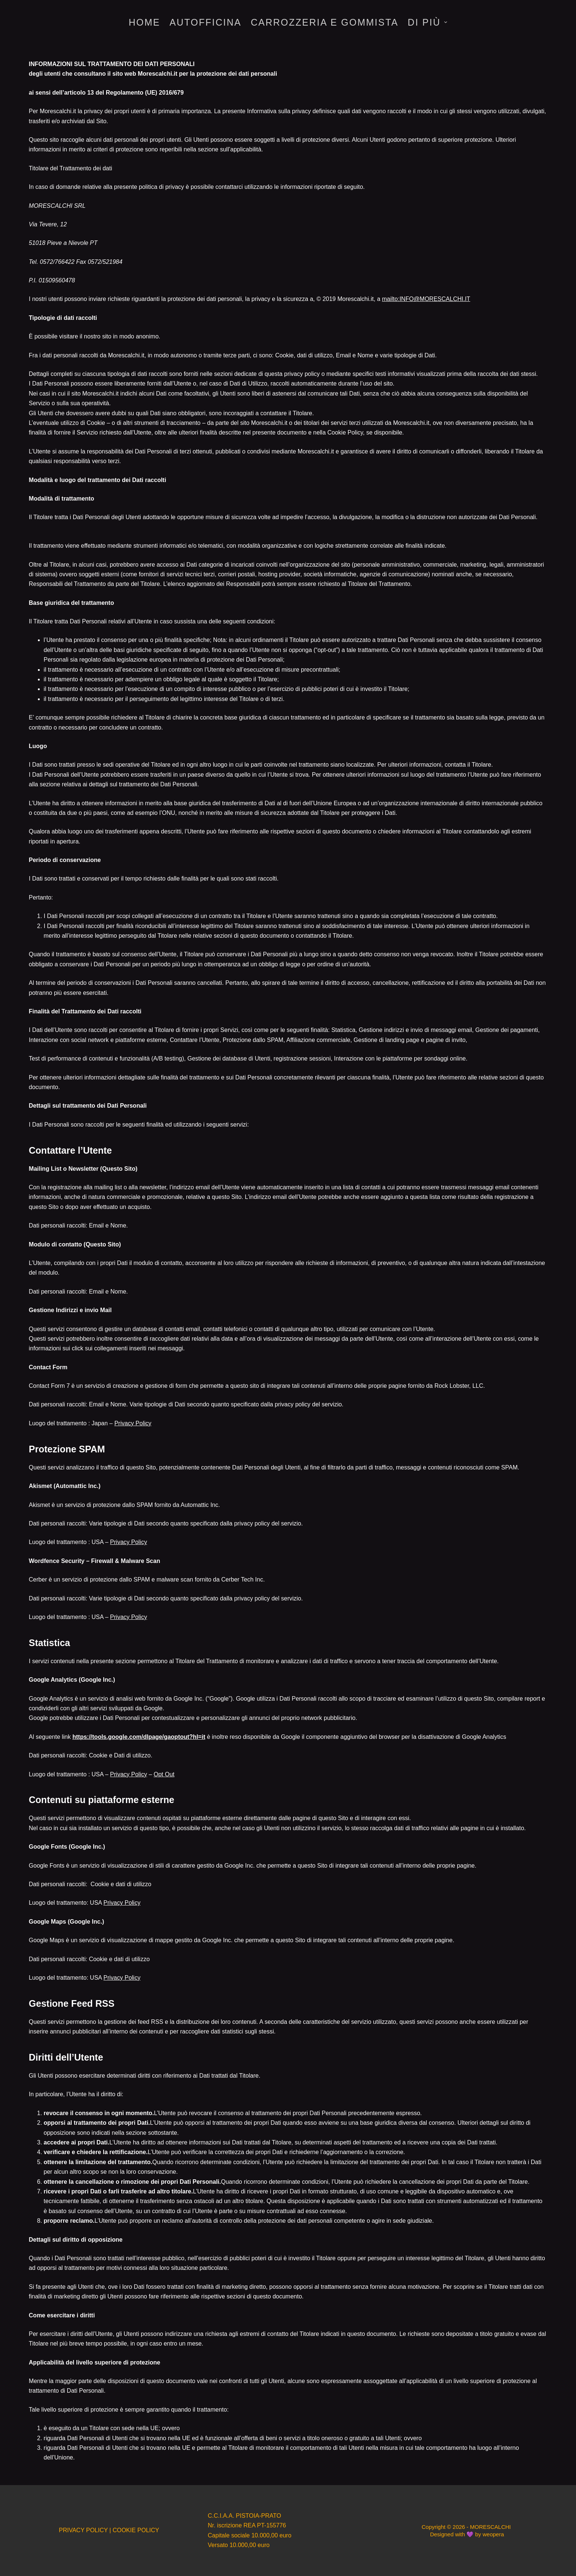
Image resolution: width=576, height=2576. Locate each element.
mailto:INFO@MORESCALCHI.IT (426, 299)
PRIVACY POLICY (83, 2530)
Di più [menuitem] (428, 22)
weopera (493, 2534)
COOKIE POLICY (136, 2530)
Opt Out (164, 1774)
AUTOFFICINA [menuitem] (206, 22)
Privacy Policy (133, 1423)
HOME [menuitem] (144, 22)
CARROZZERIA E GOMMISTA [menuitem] (324, 22)
